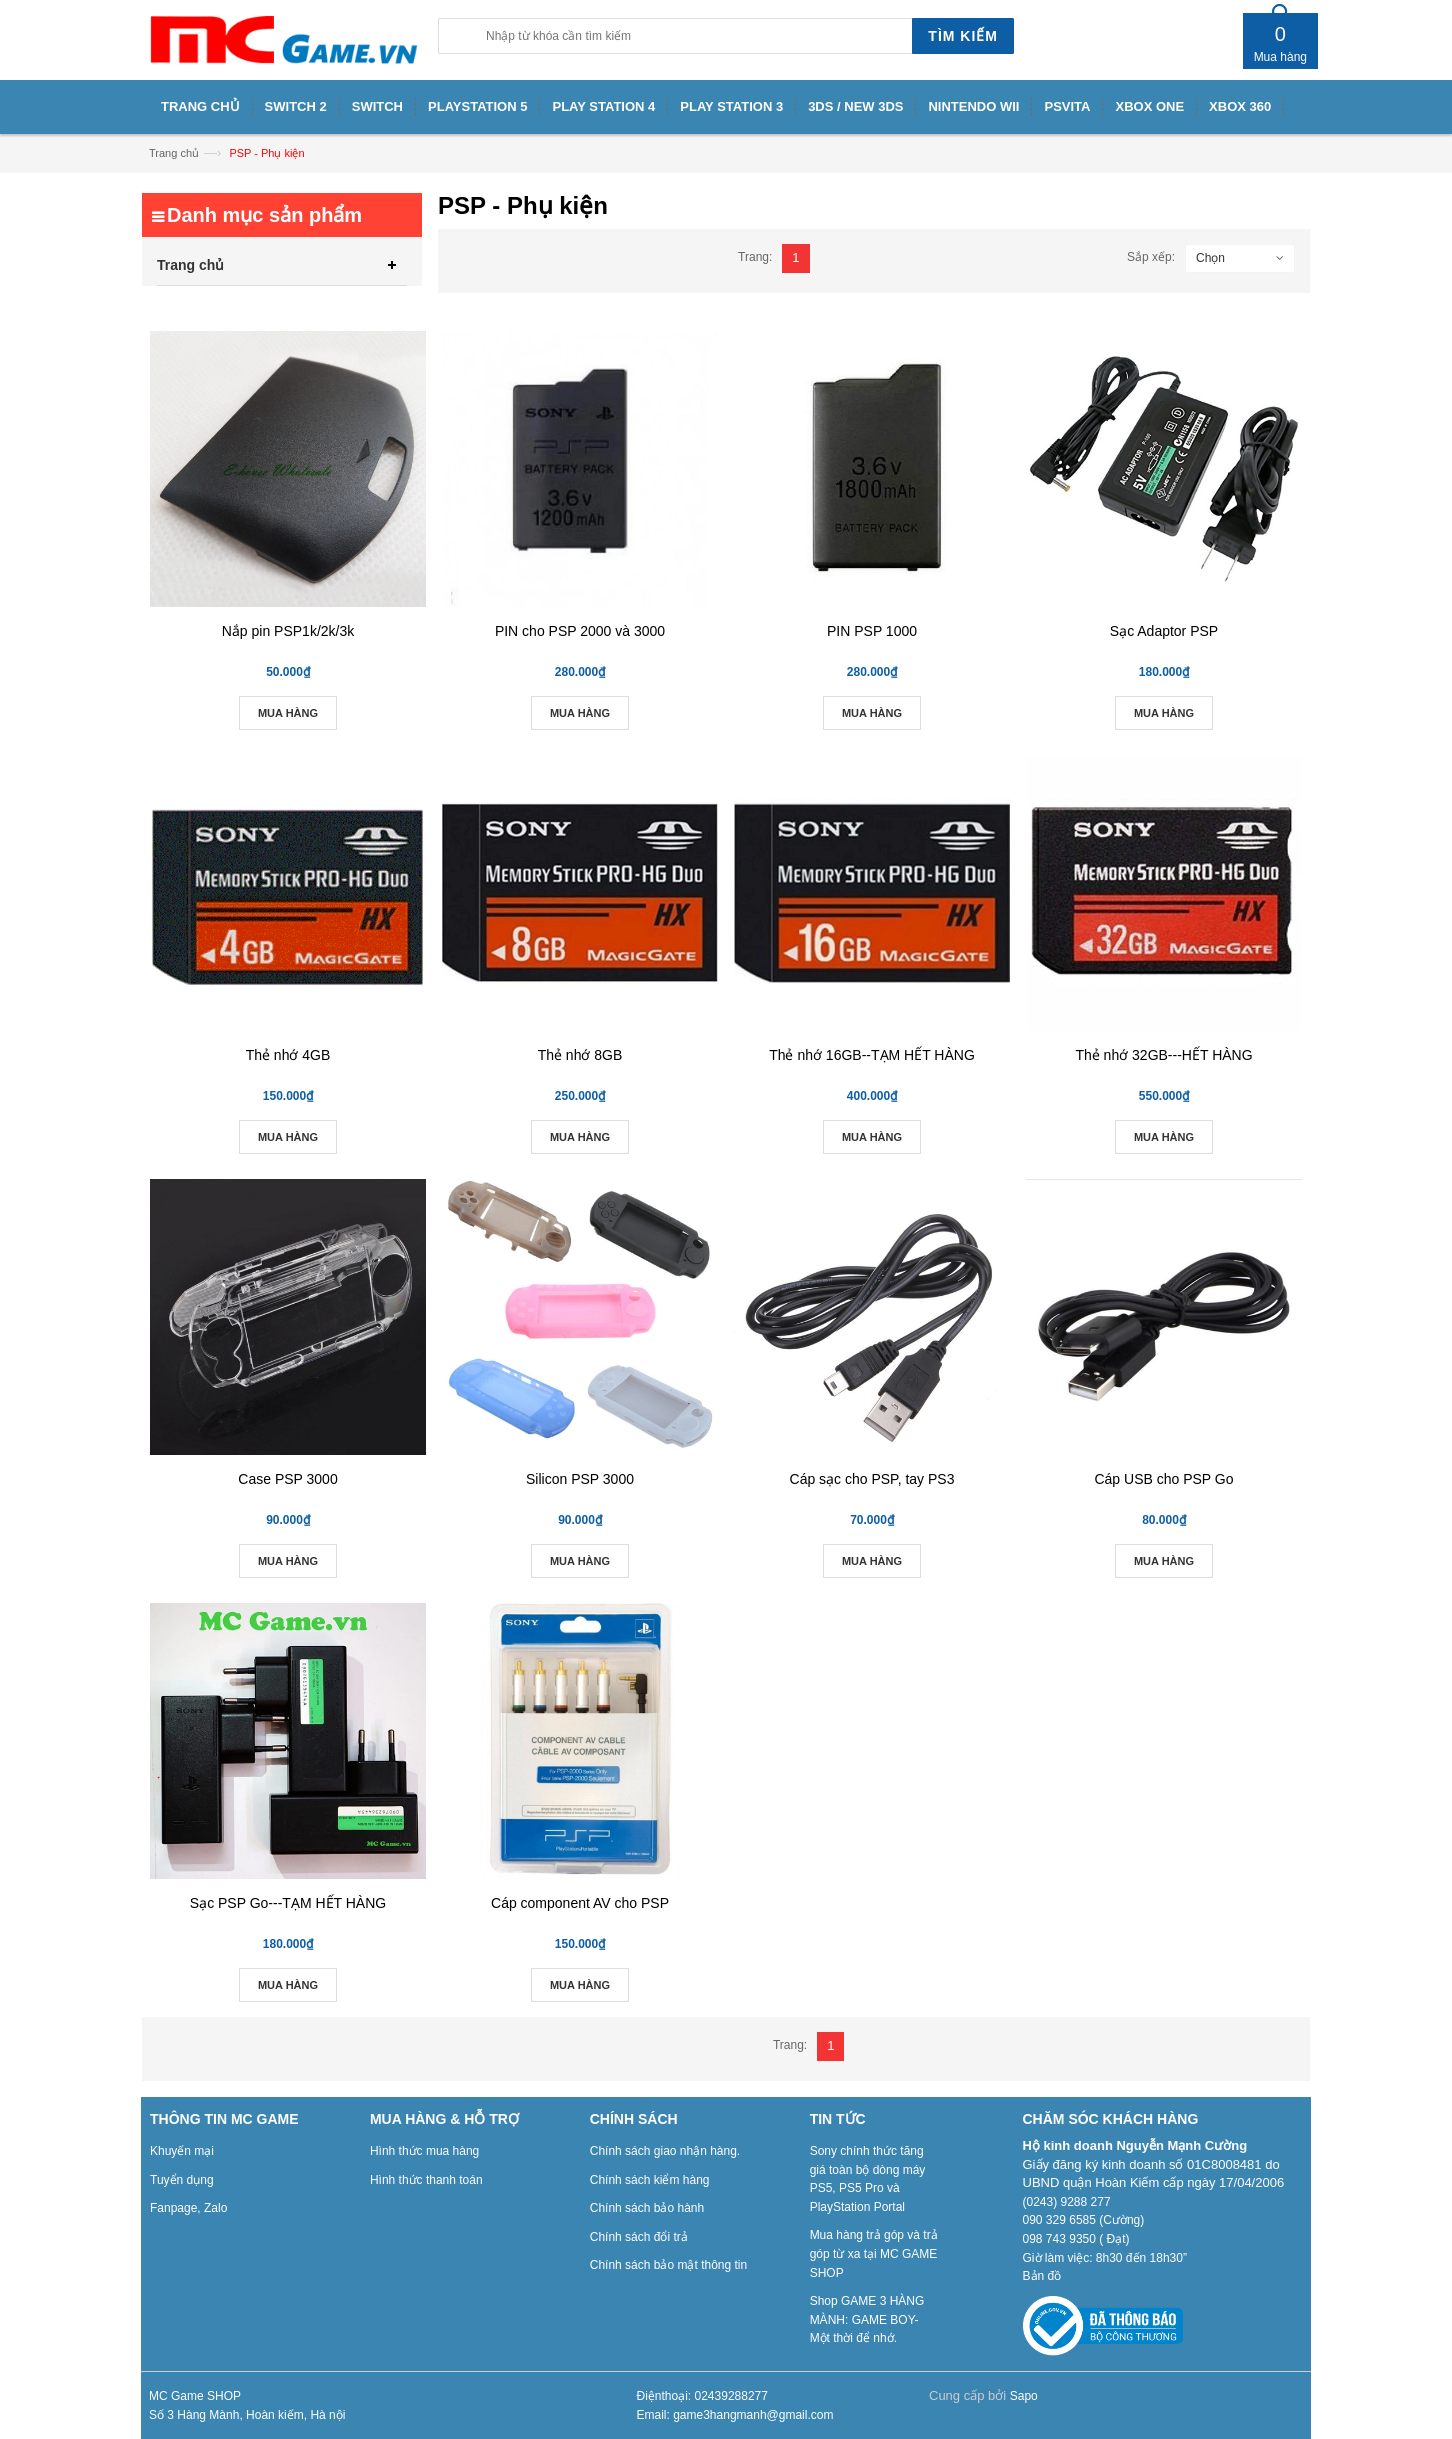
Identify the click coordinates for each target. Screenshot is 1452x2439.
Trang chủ (174, 153)
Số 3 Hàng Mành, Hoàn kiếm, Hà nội (247, 2415)
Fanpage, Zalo (188, 2208)
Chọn (1210, 258)
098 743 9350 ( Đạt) (1076, 2239)
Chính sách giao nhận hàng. (665, 2151)
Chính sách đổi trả (639, 2237)
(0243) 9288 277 (1067, 2202)
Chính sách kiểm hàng (650, 2180)
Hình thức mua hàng (424, 2151)
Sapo (1024, 2396)
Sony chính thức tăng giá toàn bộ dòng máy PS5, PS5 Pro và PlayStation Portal (868, 2179)
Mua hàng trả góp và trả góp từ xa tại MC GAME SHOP (874, 2253)
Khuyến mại (182, 2151)
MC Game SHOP (195, 2396)
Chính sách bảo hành (647, 2208)
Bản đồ (1042, 2276)
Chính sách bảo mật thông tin (668, 2265)
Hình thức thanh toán (426, 2180)
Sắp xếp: (1151, 257)
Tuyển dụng (182, 2180)
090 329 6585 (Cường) (1084, 2220)
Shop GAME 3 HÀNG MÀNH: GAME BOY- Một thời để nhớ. (867, 2319)
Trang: (755, 257)
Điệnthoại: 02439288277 (702, 2396)
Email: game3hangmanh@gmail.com (735, 2415)
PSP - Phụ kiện (266, 153)
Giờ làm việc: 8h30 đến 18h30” (1105, 2258)
